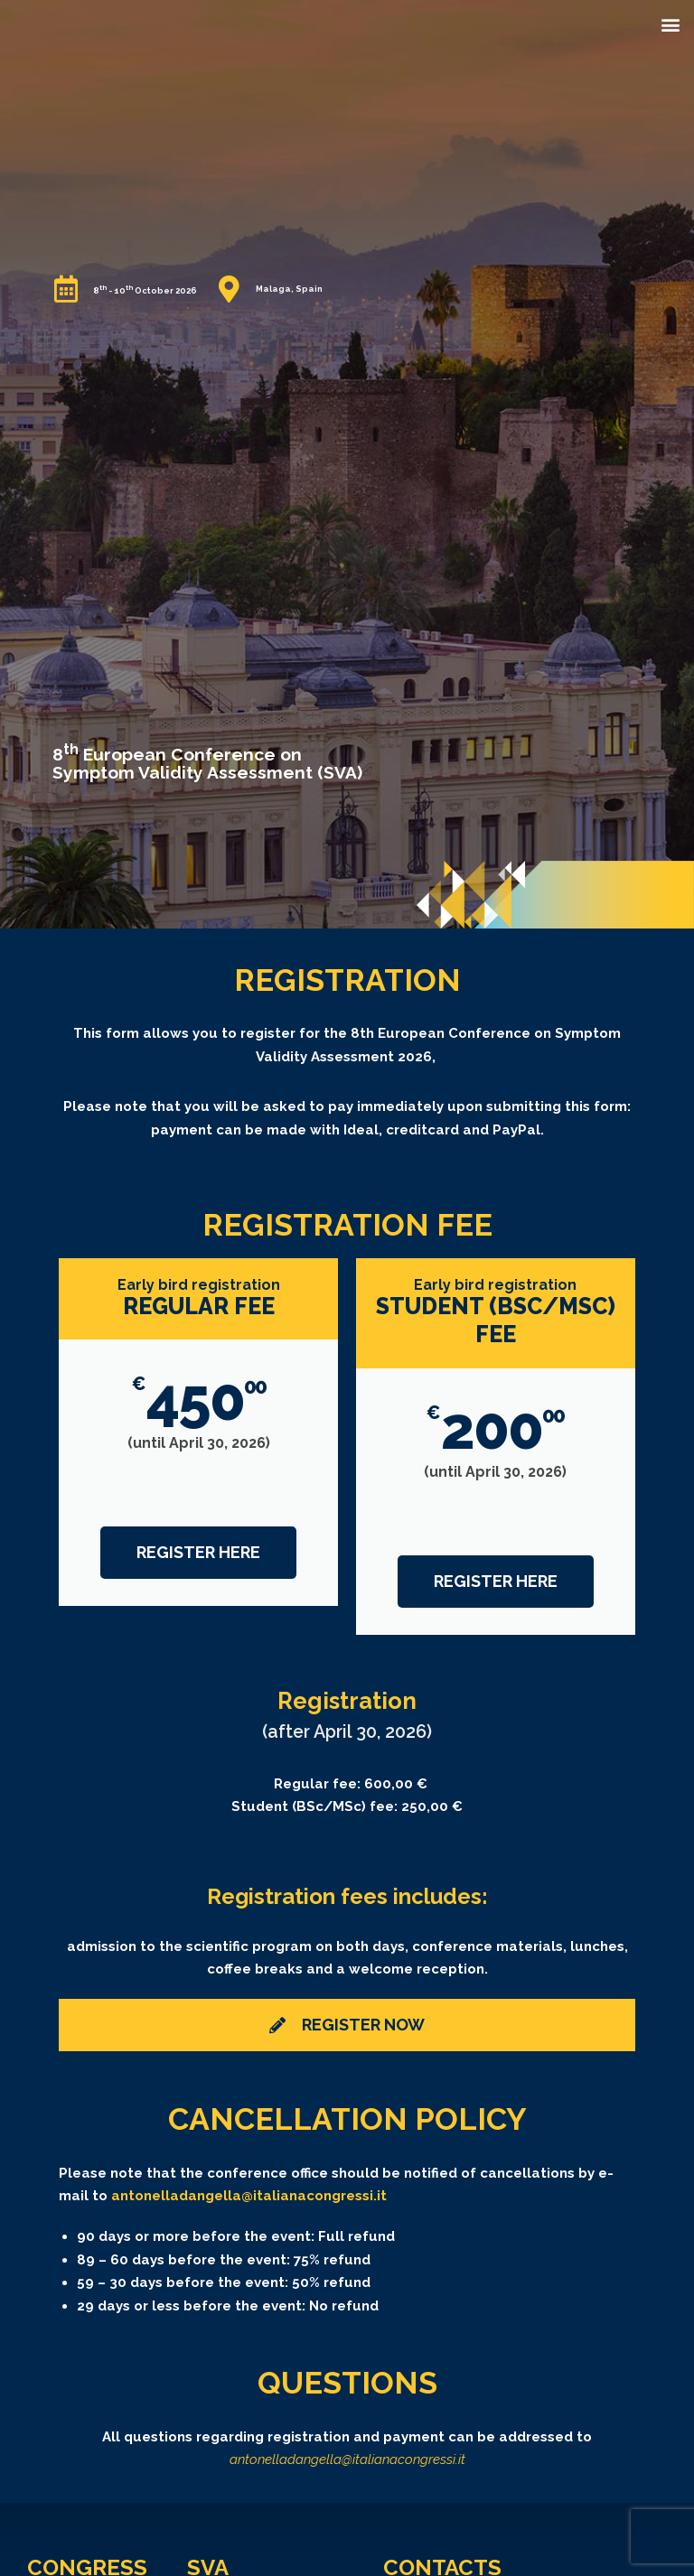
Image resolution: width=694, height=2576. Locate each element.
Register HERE (198, 1552)
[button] (670, 24)
